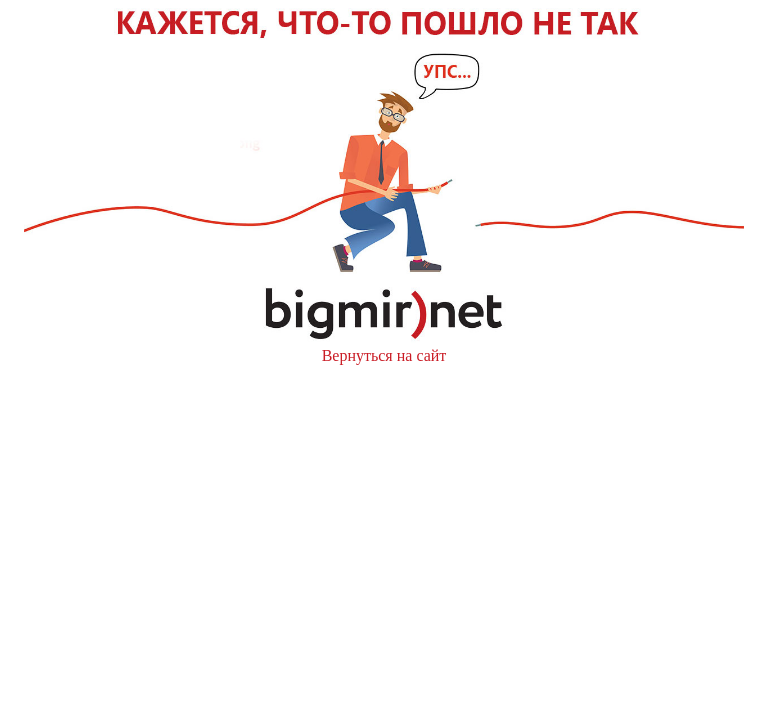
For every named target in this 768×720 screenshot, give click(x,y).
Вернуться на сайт (384, 355)
